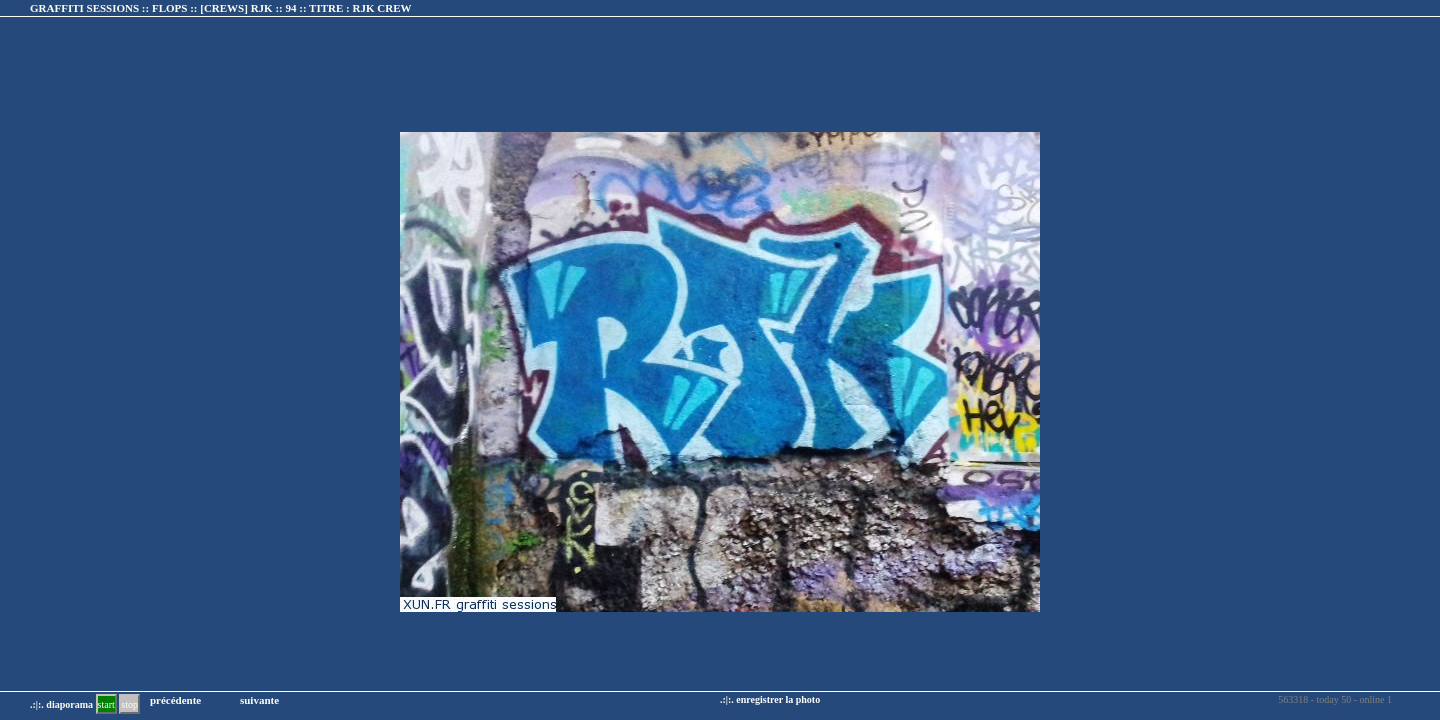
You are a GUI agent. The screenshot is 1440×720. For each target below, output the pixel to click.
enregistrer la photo (778, 699)
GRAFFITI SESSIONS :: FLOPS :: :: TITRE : (221, 8)
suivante (259, 700)
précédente (175, 700)
